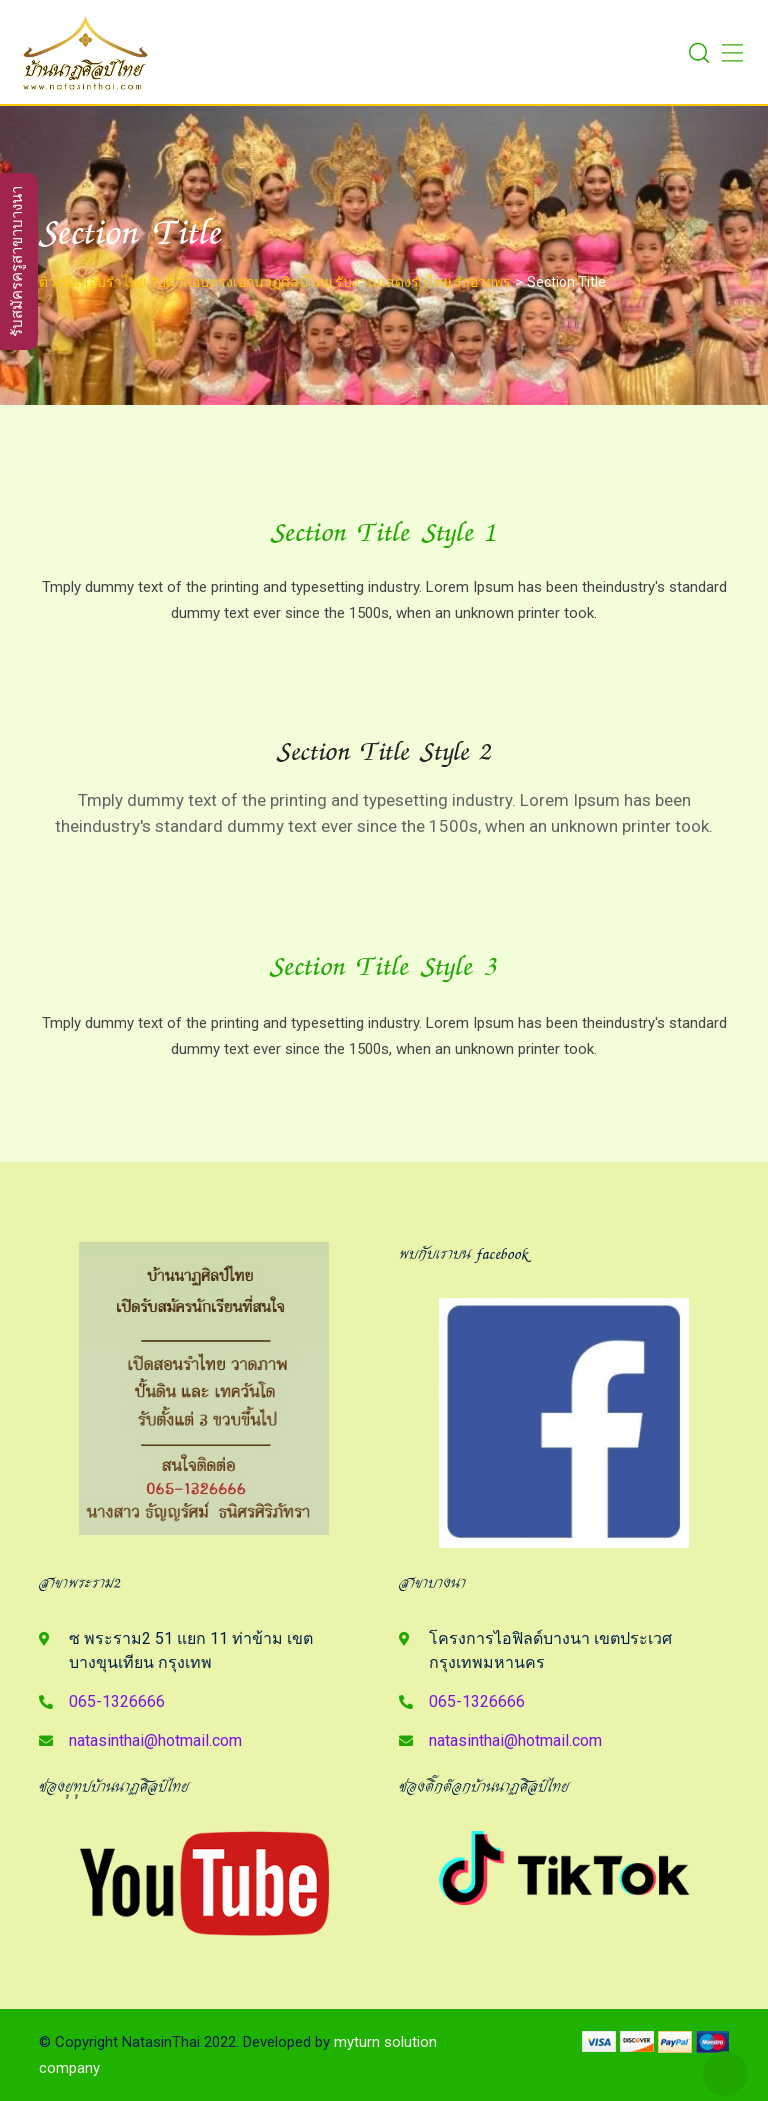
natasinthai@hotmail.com (155, 1740)
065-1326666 (117, 1701)
